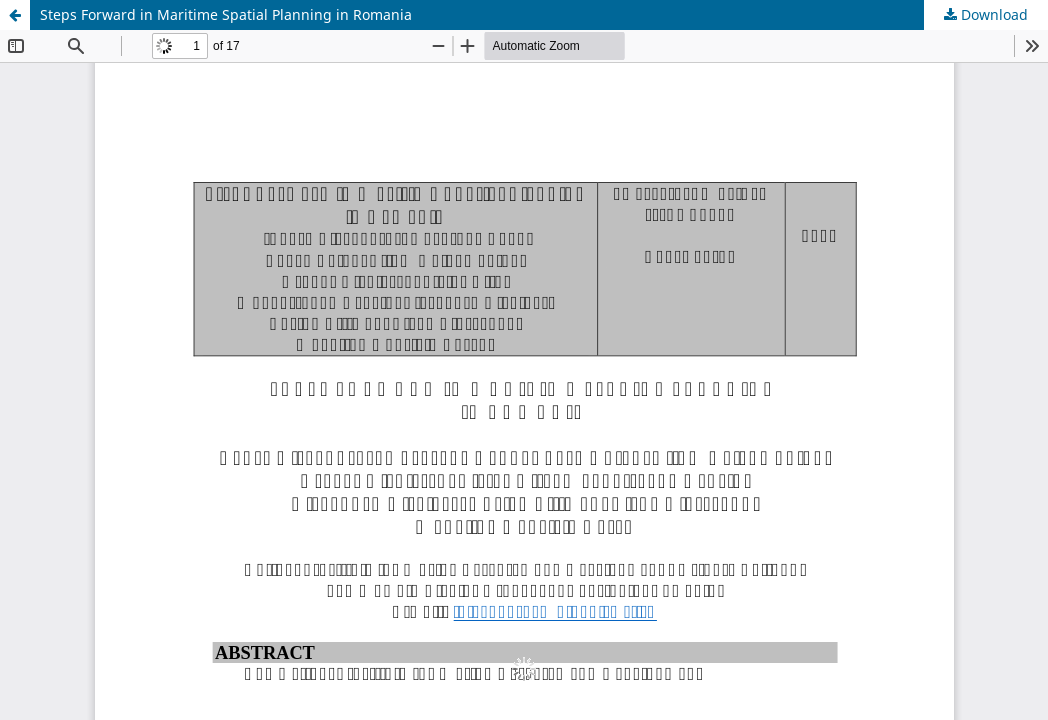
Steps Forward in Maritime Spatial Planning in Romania (226, 14)
